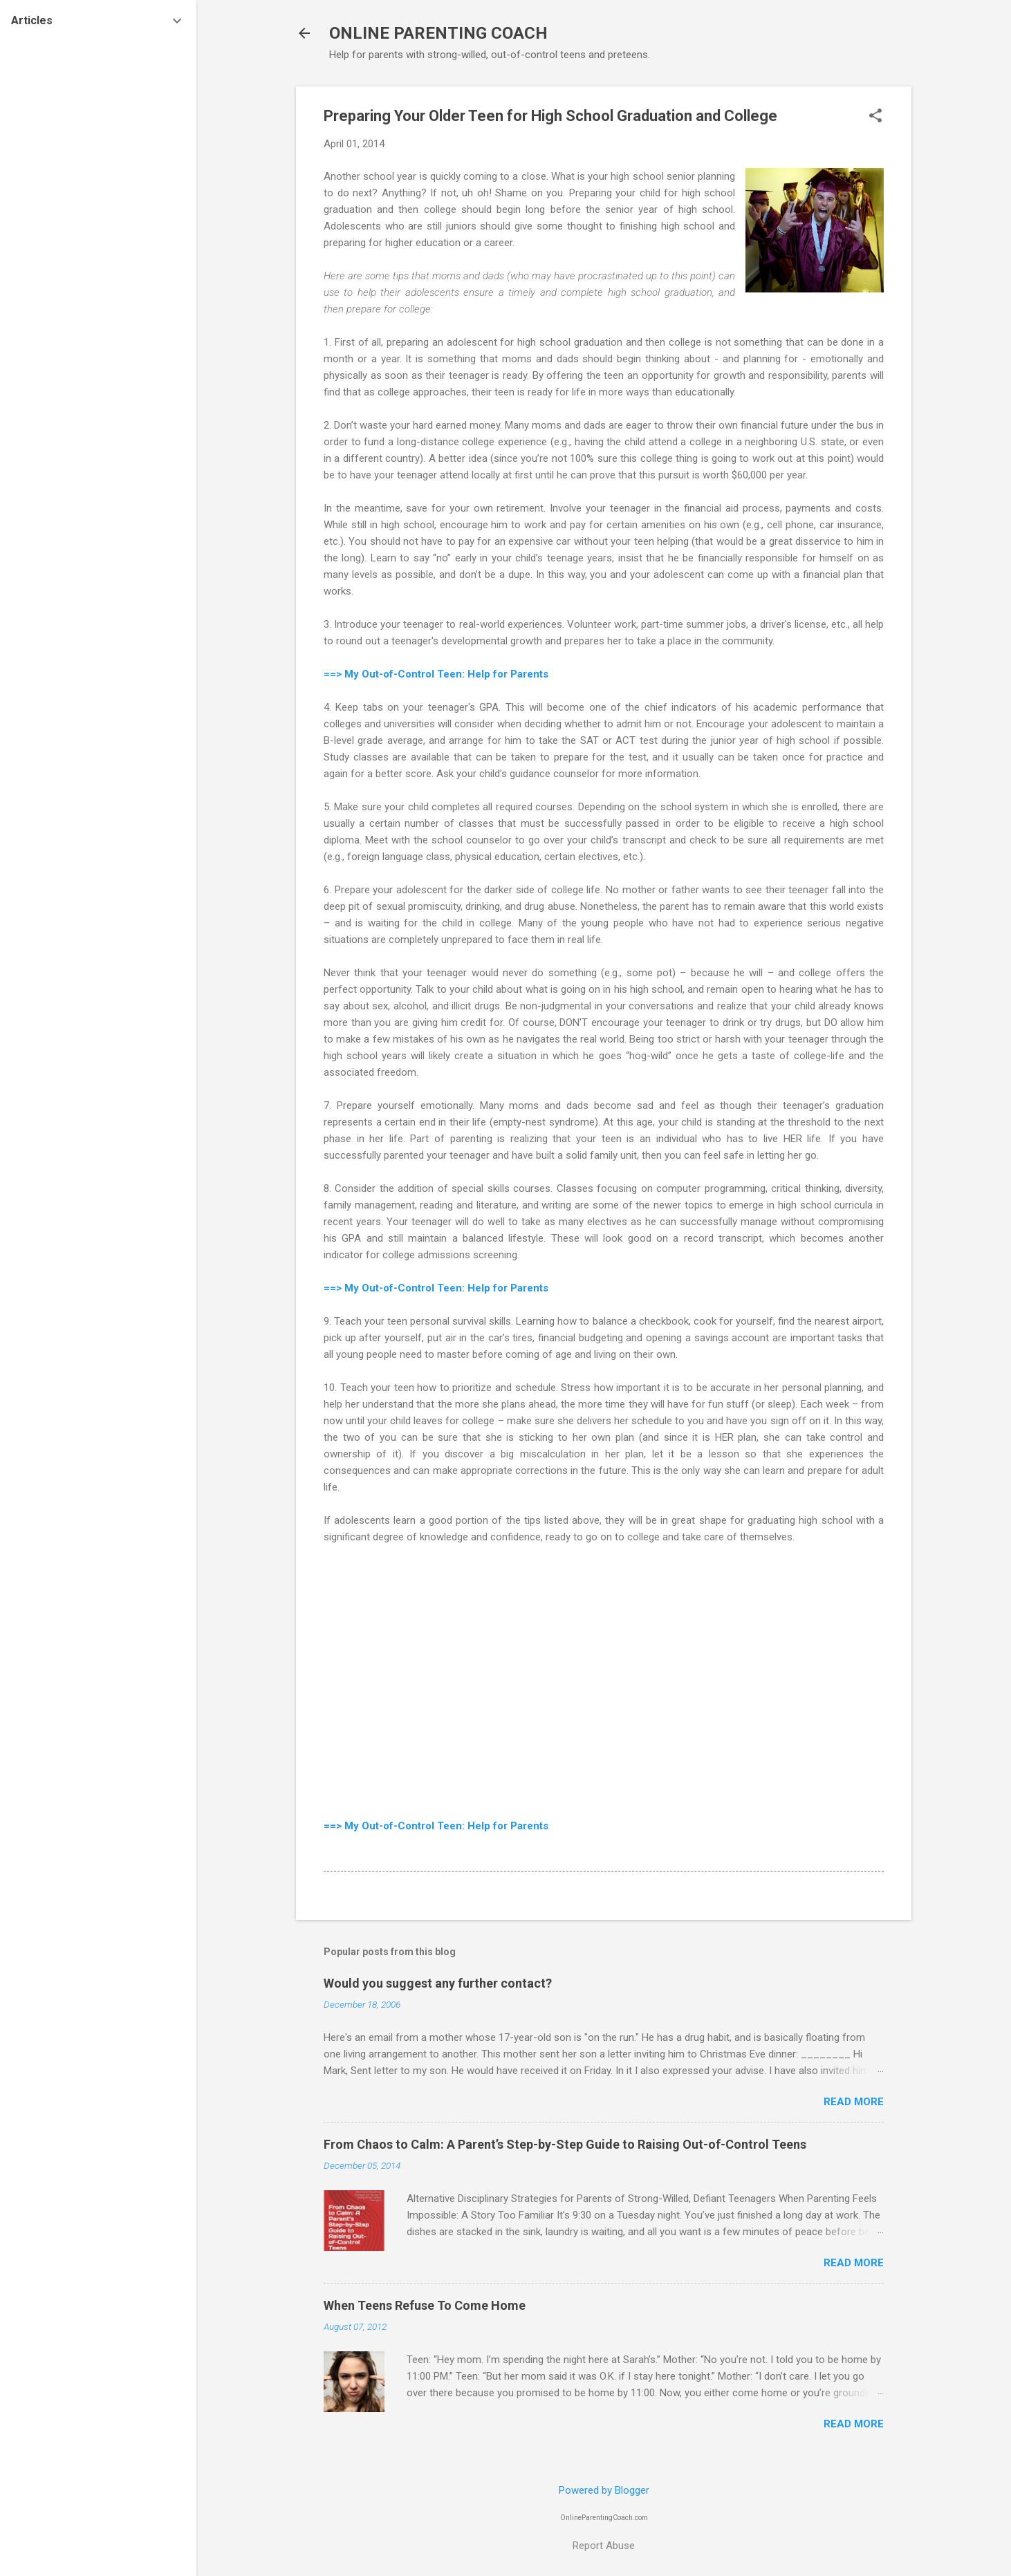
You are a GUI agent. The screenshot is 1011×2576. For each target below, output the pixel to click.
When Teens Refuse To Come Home (425, 2305)
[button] (875, 117)
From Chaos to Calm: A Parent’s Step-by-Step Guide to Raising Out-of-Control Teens (565, 2144)
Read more (854, 2102)
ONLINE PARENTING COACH (438, 33)
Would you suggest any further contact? (438, 1983)
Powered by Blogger (604, 2490)
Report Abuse (604, 2545)
